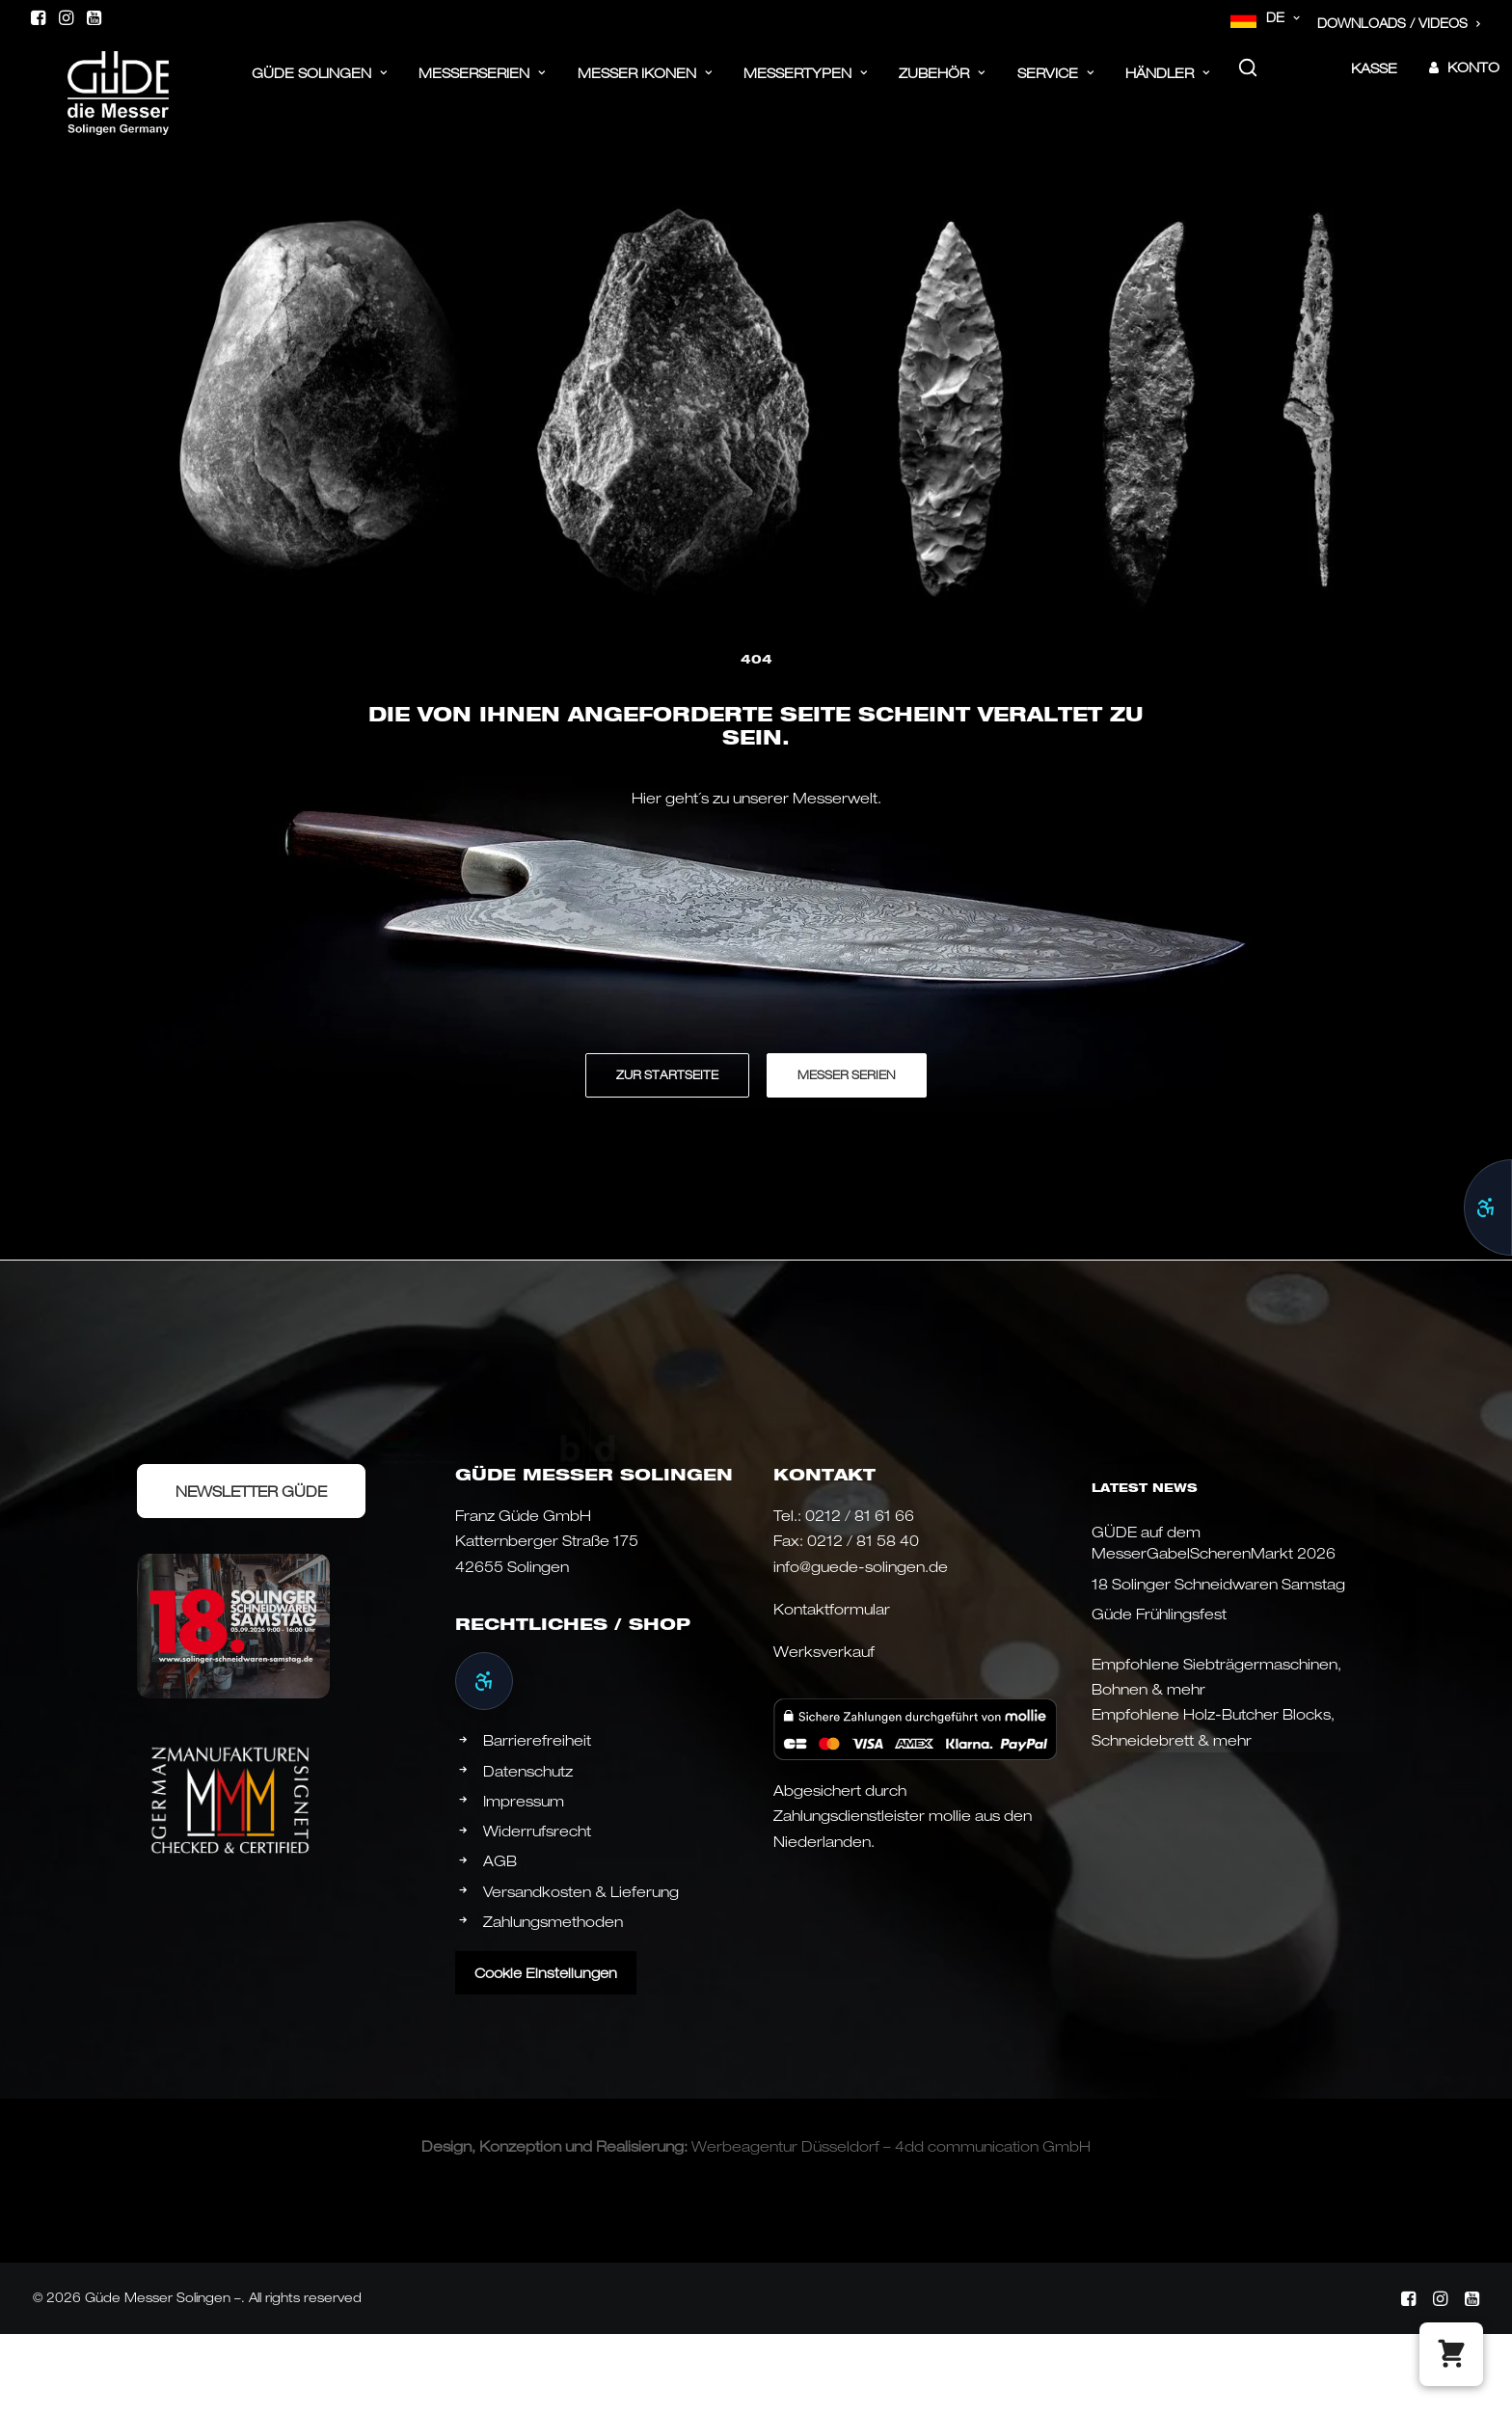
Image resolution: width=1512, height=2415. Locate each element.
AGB (500, 1860)
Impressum (523, 1800)
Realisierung (640, 2146)
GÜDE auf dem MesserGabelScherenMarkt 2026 (1214, 1542)
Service (1055, 84)
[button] (38, 17)
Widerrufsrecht (537, 1830)
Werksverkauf (824, 1651)
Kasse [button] (1374, 79)
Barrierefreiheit (537, 1740)
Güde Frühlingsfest (1159, 1613)
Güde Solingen (320, 84)
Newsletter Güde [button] (251, 1491)
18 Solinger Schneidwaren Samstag (1218, 1583)
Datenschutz (528, 1770)
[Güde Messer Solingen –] (90, 79)
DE (1283, 17)
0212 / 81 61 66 (859, 1515)
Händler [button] (1167, 84)
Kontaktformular (831, 1608)
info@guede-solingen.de (860, 1566)
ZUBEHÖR (942, 84)
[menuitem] (1266, 18)
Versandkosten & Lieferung (581, 1891)
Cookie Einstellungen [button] (545, 1973)
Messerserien (482, 84)
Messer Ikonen (645, 84)
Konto (1473, 78)
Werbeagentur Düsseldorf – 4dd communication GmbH (891, 2146)
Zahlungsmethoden (553, 1921)
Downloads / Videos (1399, 23)
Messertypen (805, 84)
